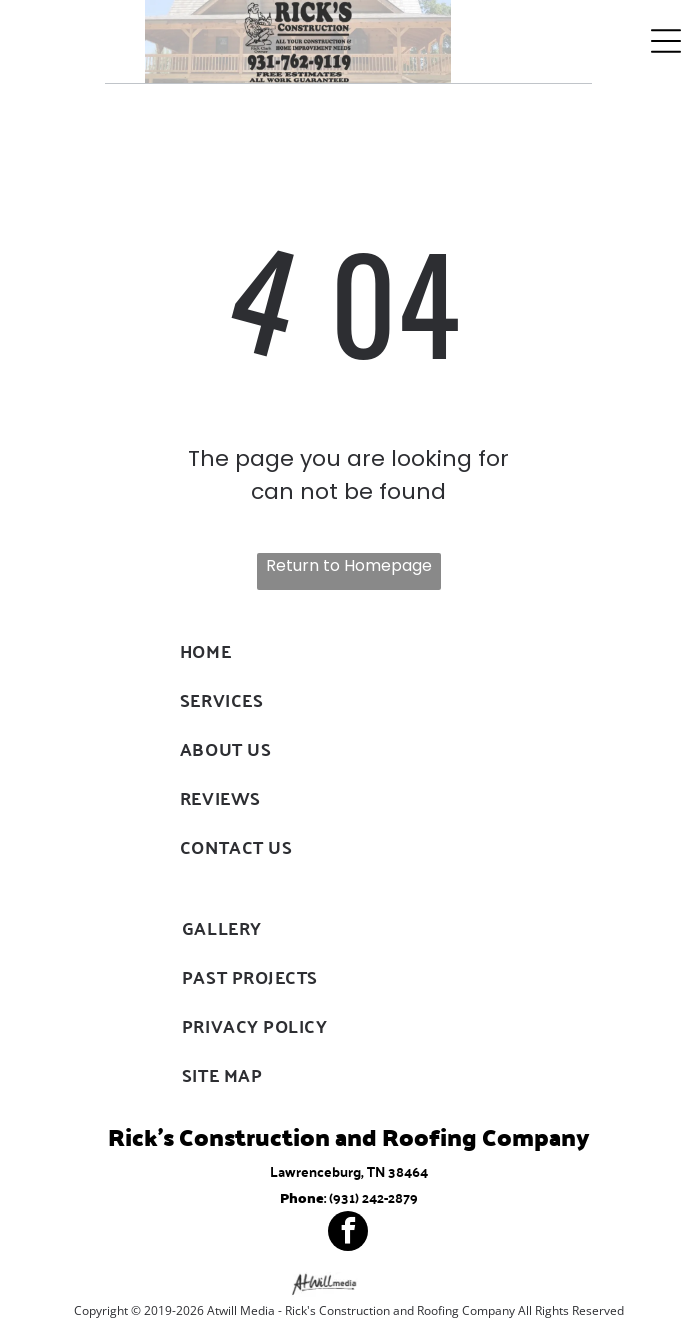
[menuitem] (348, 650)
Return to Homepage (349, 565)
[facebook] (348, 1233)
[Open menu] (666, 41)
